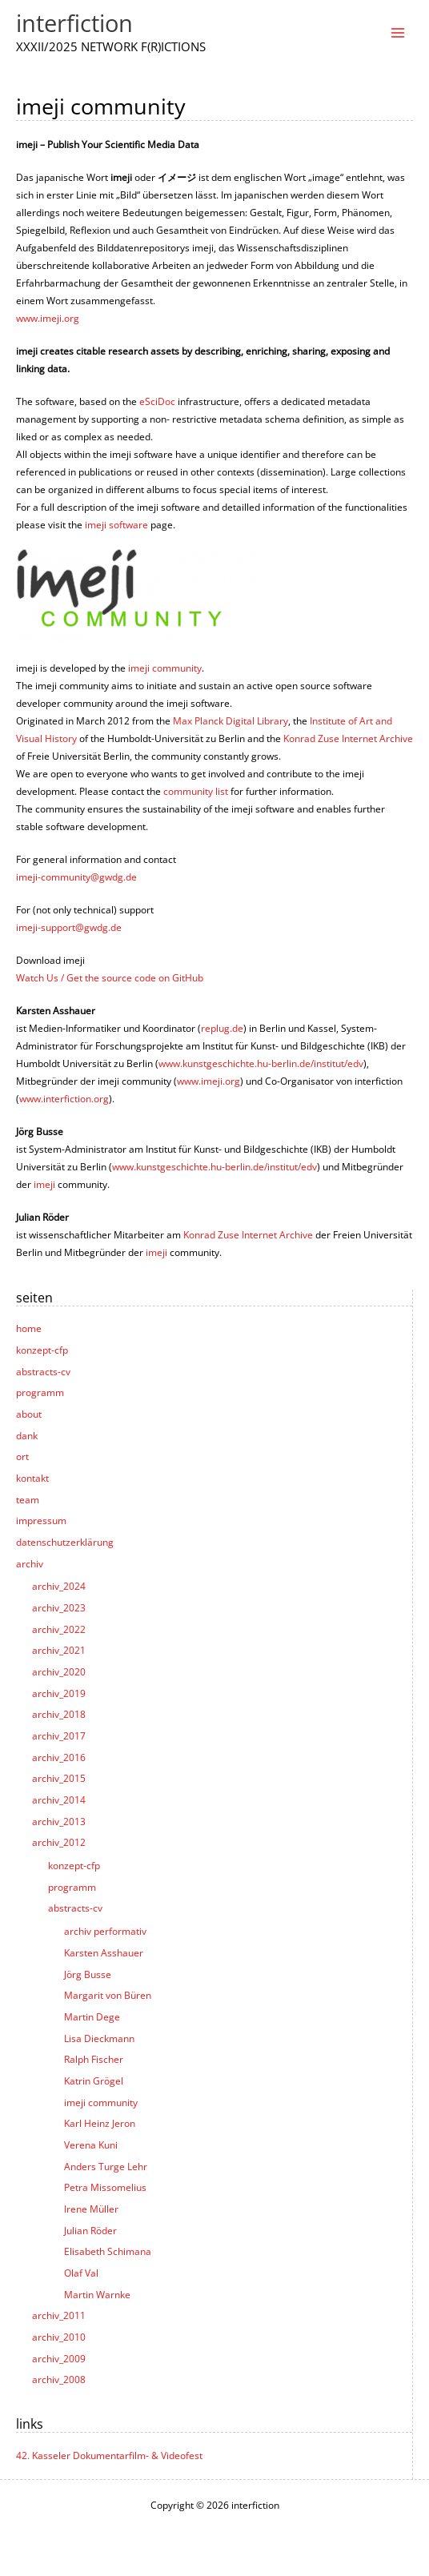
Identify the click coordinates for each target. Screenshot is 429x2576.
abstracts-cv (43, 1371)
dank (27, 1435)
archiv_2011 (59, 2315)
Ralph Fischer (93, 2058)
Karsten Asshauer (103, 1952)
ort (22, 1456)
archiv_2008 (59, 2379)
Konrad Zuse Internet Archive (348, 738)
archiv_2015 (59, 1778)
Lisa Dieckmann (99, 2038)
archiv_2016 (59, 1757)
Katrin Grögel (93, 2080)
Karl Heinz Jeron (99, 2123)
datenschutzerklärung (65, 1541)
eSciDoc (157, 401)
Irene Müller (91, 2208)
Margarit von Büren (107, 1994)
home (29, 1328)
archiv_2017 (59, 1735)
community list (195, 790)
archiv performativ (105, 1930)
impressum (41, 1520)
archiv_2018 (59, 1713)
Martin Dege (92, 2016)
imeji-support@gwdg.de (69, 927)
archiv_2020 (59, 1671)
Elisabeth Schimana (107, 2251)
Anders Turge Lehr (105, 2166)
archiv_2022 (59, 1629)
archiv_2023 (59, 1607)
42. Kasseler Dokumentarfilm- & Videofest (109, 2455)
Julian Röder (90, 2230)
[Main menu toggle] (398, 33)
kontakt (32, 1477)
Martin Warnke (97, 2294)
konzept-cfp (42, 1349)
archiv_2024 (59, 1585)
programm (40, 1392)
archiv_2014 (59, 1799)
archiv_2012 (59, 1842)
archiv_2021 (59, 1649)
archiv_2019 (59, 1693)
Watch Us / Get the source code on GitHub (109, 977)
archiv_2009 (59, 2358)
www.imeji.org (47, 317)
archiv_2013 (59, 1821)
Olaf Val (81, 2272)
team (27, 1499)
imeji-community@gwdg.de (76, 876)
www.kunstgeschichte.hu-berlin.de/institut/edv (260, 1063)
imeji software (116, 524)
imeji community (101, 2102)
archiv (29, 1563)
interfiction (74, 23)
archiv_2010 (59, 2336)
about (29, 1413)
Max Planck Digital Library (230, 720)
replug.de (222, 1027)
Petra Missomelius (105, 2187)
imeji (44, 1184)
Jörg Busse (87, 1974)
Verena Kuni (91, 2144)
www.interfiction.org (64, 1098)
